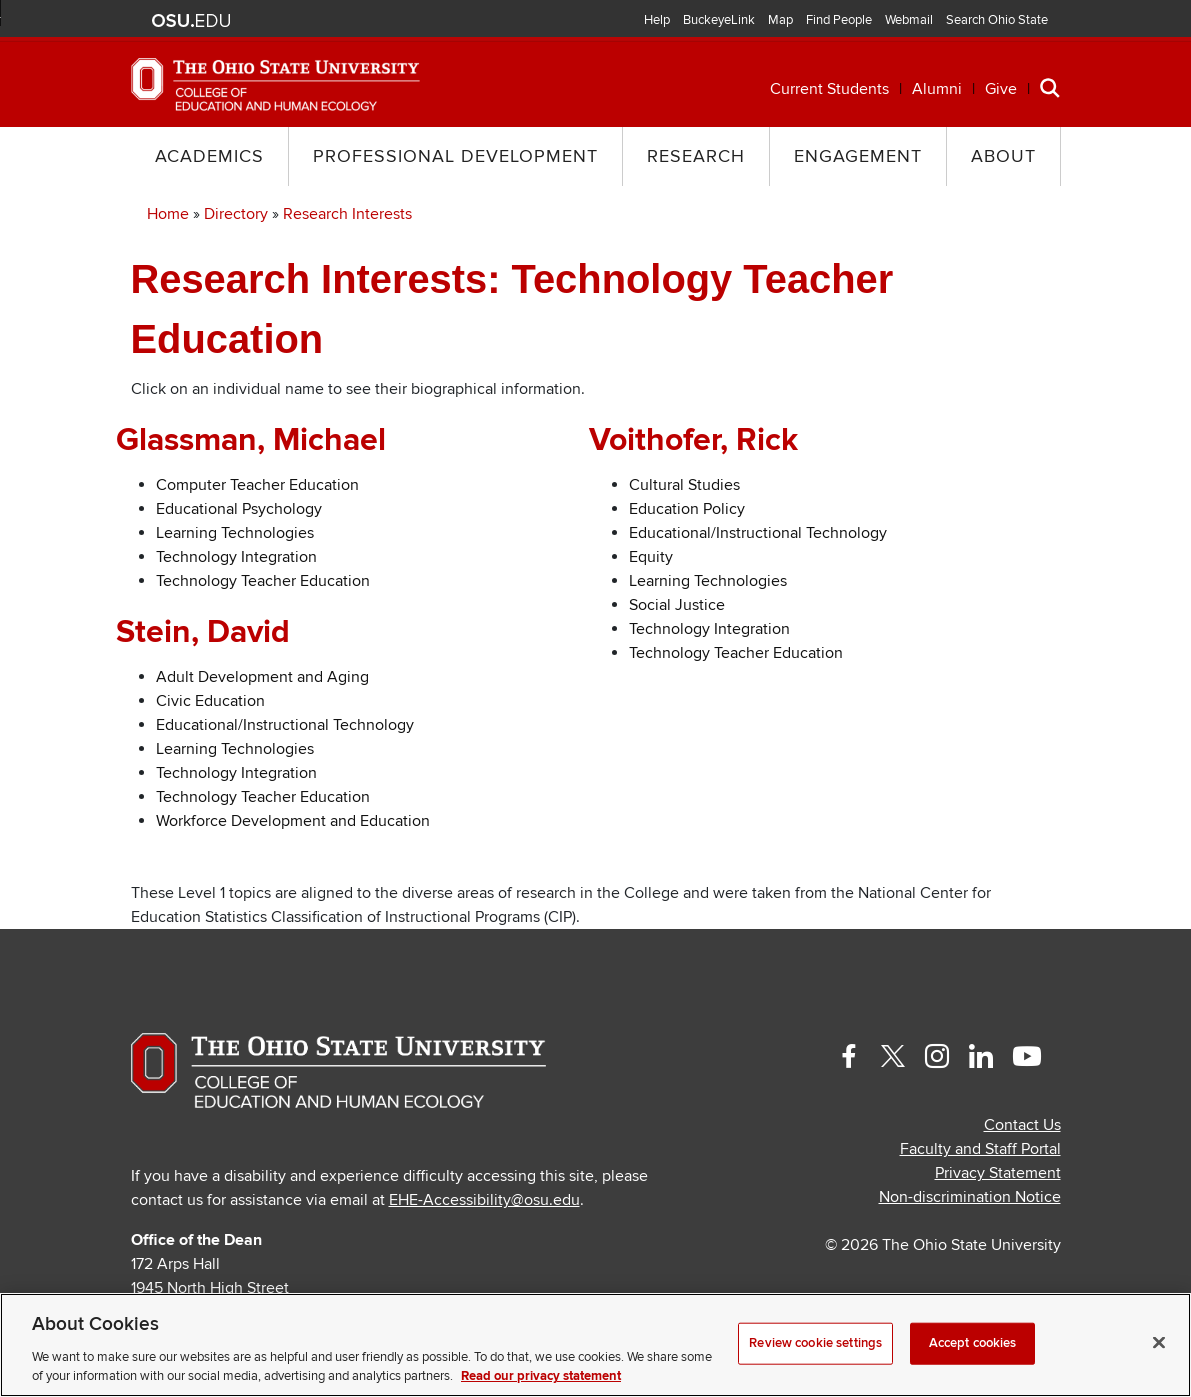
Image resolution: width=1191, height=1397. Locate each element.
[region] (595, 1345)
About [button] (1003, 156)
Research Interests (347, 214)
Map (780, 20)
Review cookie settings (815, 1343)
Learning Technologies (235, 533)
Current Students (829, 89)
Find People (839, 20)
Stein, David (203, 632)
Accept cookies (973, 1343)
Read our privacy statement (541, 1376)
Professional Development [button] (455, 156)
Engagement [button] (858, 156)
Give (1001, 89)
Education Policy (687, 509)
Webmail (909, 20)
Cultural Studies (684, 485)
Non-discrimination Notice (970, 1197)
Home (168, 214)
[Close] (1159, 1343)
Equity (651, 557)
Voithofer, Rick (693, 440)
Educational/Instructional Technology (285, 725)
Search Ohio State (997, 20)
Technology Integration (236, 557)
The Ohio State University (191, 21)
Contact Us (1022, 1125)
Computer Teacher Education (257, 485)
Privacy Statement (998, 1173)
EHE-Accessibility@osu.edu (484, 1200)
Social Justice (677, 605)
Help (657, 20)
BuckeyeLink (719, 20)
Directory (236, 214)
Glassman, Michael (251, 440)
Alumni (937, 89)
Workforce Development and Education (293, 821)
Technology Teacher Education (263, 581)
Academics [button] (209, 156)
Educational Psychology (239, 509)
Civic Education (210, 701)
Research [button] (696, 156)
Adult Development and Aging (262, 677)
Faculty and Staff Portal (980, 1149)
